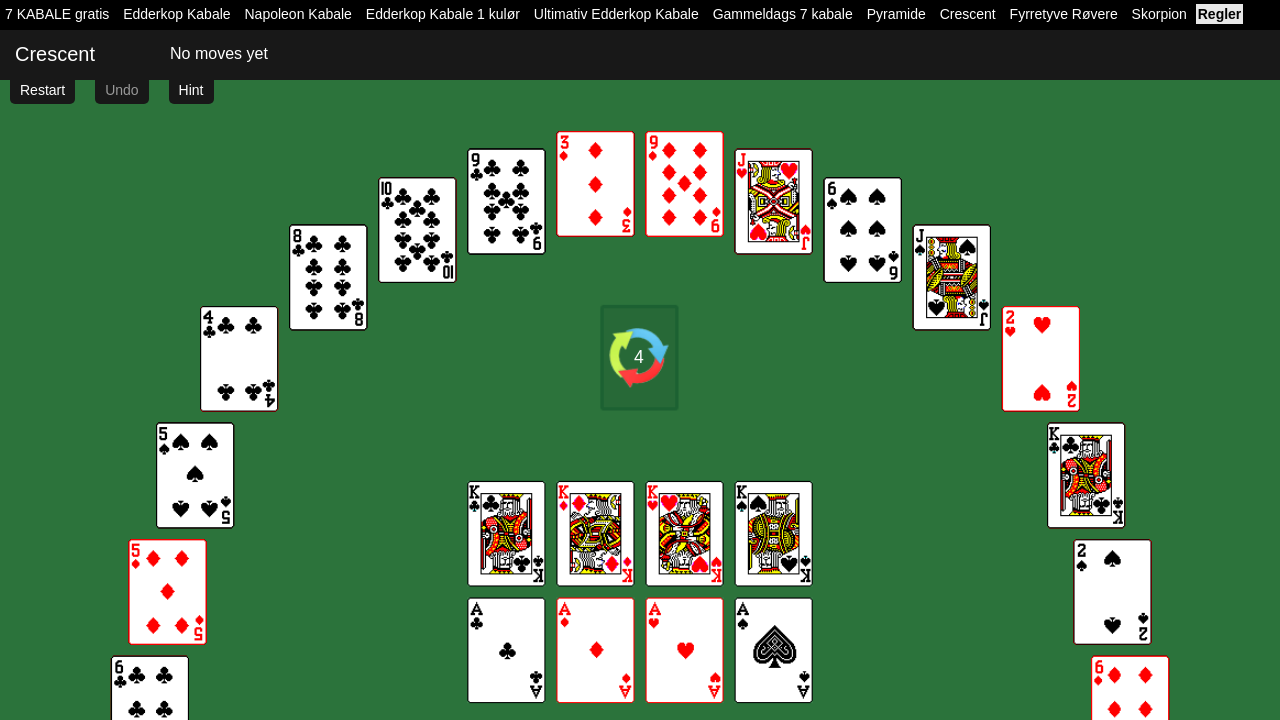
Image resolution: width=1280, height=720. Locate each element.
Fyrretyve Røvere (1064, 14)
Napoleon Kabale (297, 14)
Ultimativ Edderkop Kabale (616, 14)
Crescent (968, 14)
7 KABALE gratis (57, 14)
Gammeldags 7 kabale (783, 14)
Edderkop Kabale (176, 14)
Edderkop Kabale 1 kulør (443, 14)
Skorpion (1159, 14)
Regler (1220, 14)
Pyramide (896, 14)
